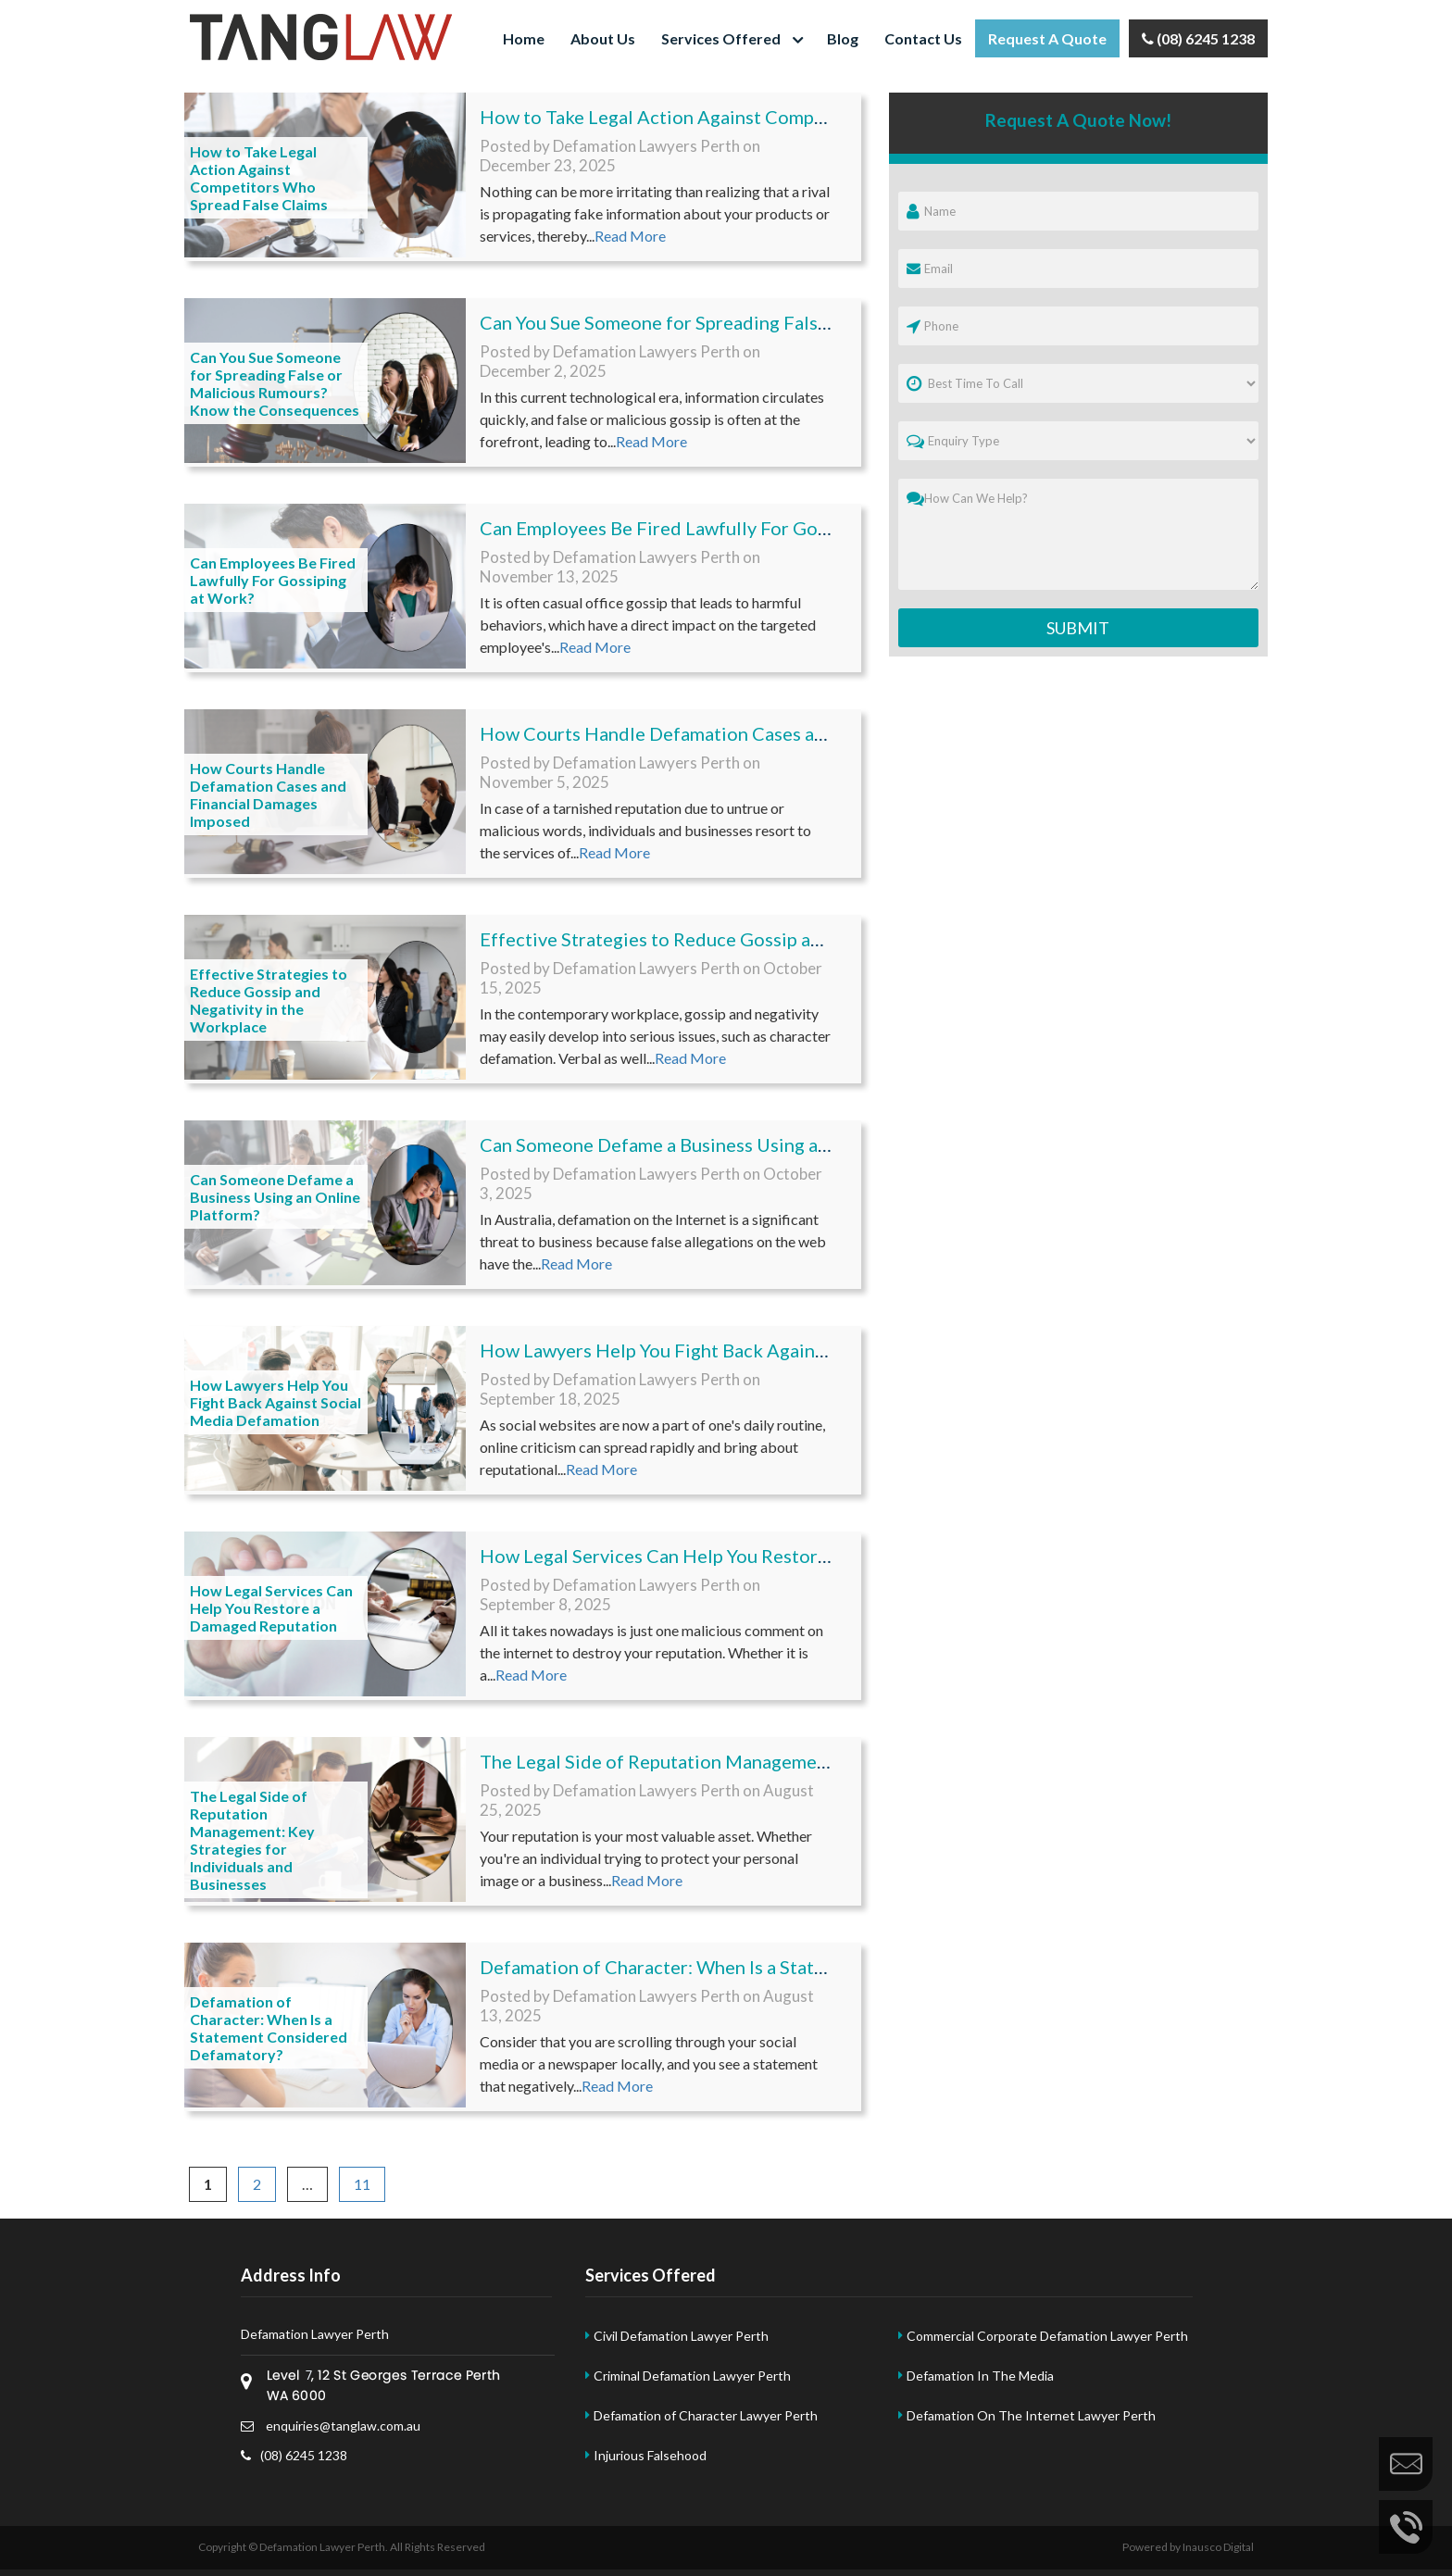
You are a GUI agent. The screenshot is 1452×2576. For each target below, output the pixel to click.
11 (369, 2184)
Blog (842, 38)
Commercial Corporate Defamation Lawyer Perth (1047, 2336)
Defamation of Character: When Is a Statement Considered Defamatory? (268, 2028)
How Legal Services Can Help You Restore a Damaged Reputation (271, 1608)
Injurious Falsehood (650, 2455)
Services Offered (721, 38)
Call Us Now (1406, 2527)
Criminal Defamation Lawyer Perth (692, 2375)
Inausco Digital (1218, 2547)
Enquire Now (1406, 2464)
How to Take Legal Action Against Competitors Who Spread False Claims (259, 178)
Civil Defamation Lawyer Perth (681, 2336)
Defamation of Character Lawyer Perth (706, 2415)
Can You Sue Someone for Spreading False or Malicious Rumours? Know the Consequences (274, 383)
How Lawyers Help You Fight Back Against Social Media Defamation (275, 1402)
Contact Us (923, 38)
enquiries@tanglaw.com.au (330, 2425)
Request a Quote (1047, 38)
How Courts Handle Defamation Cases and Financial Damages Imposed (268, 794)
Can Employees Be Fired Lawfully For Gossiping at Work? (273, 580)
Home (523, 38)
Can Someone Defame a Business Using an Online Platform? (275, 1196)
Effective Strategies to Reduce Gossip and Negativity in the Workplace (268, 1000)
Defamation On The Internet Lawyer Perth (1031, 2415)
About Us (602, 38)
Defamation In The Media (980, 2375)
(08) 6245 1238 (1198, 38)
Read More (630, 235)
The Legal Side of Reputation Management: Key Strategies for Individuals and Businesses (252, 1840)
